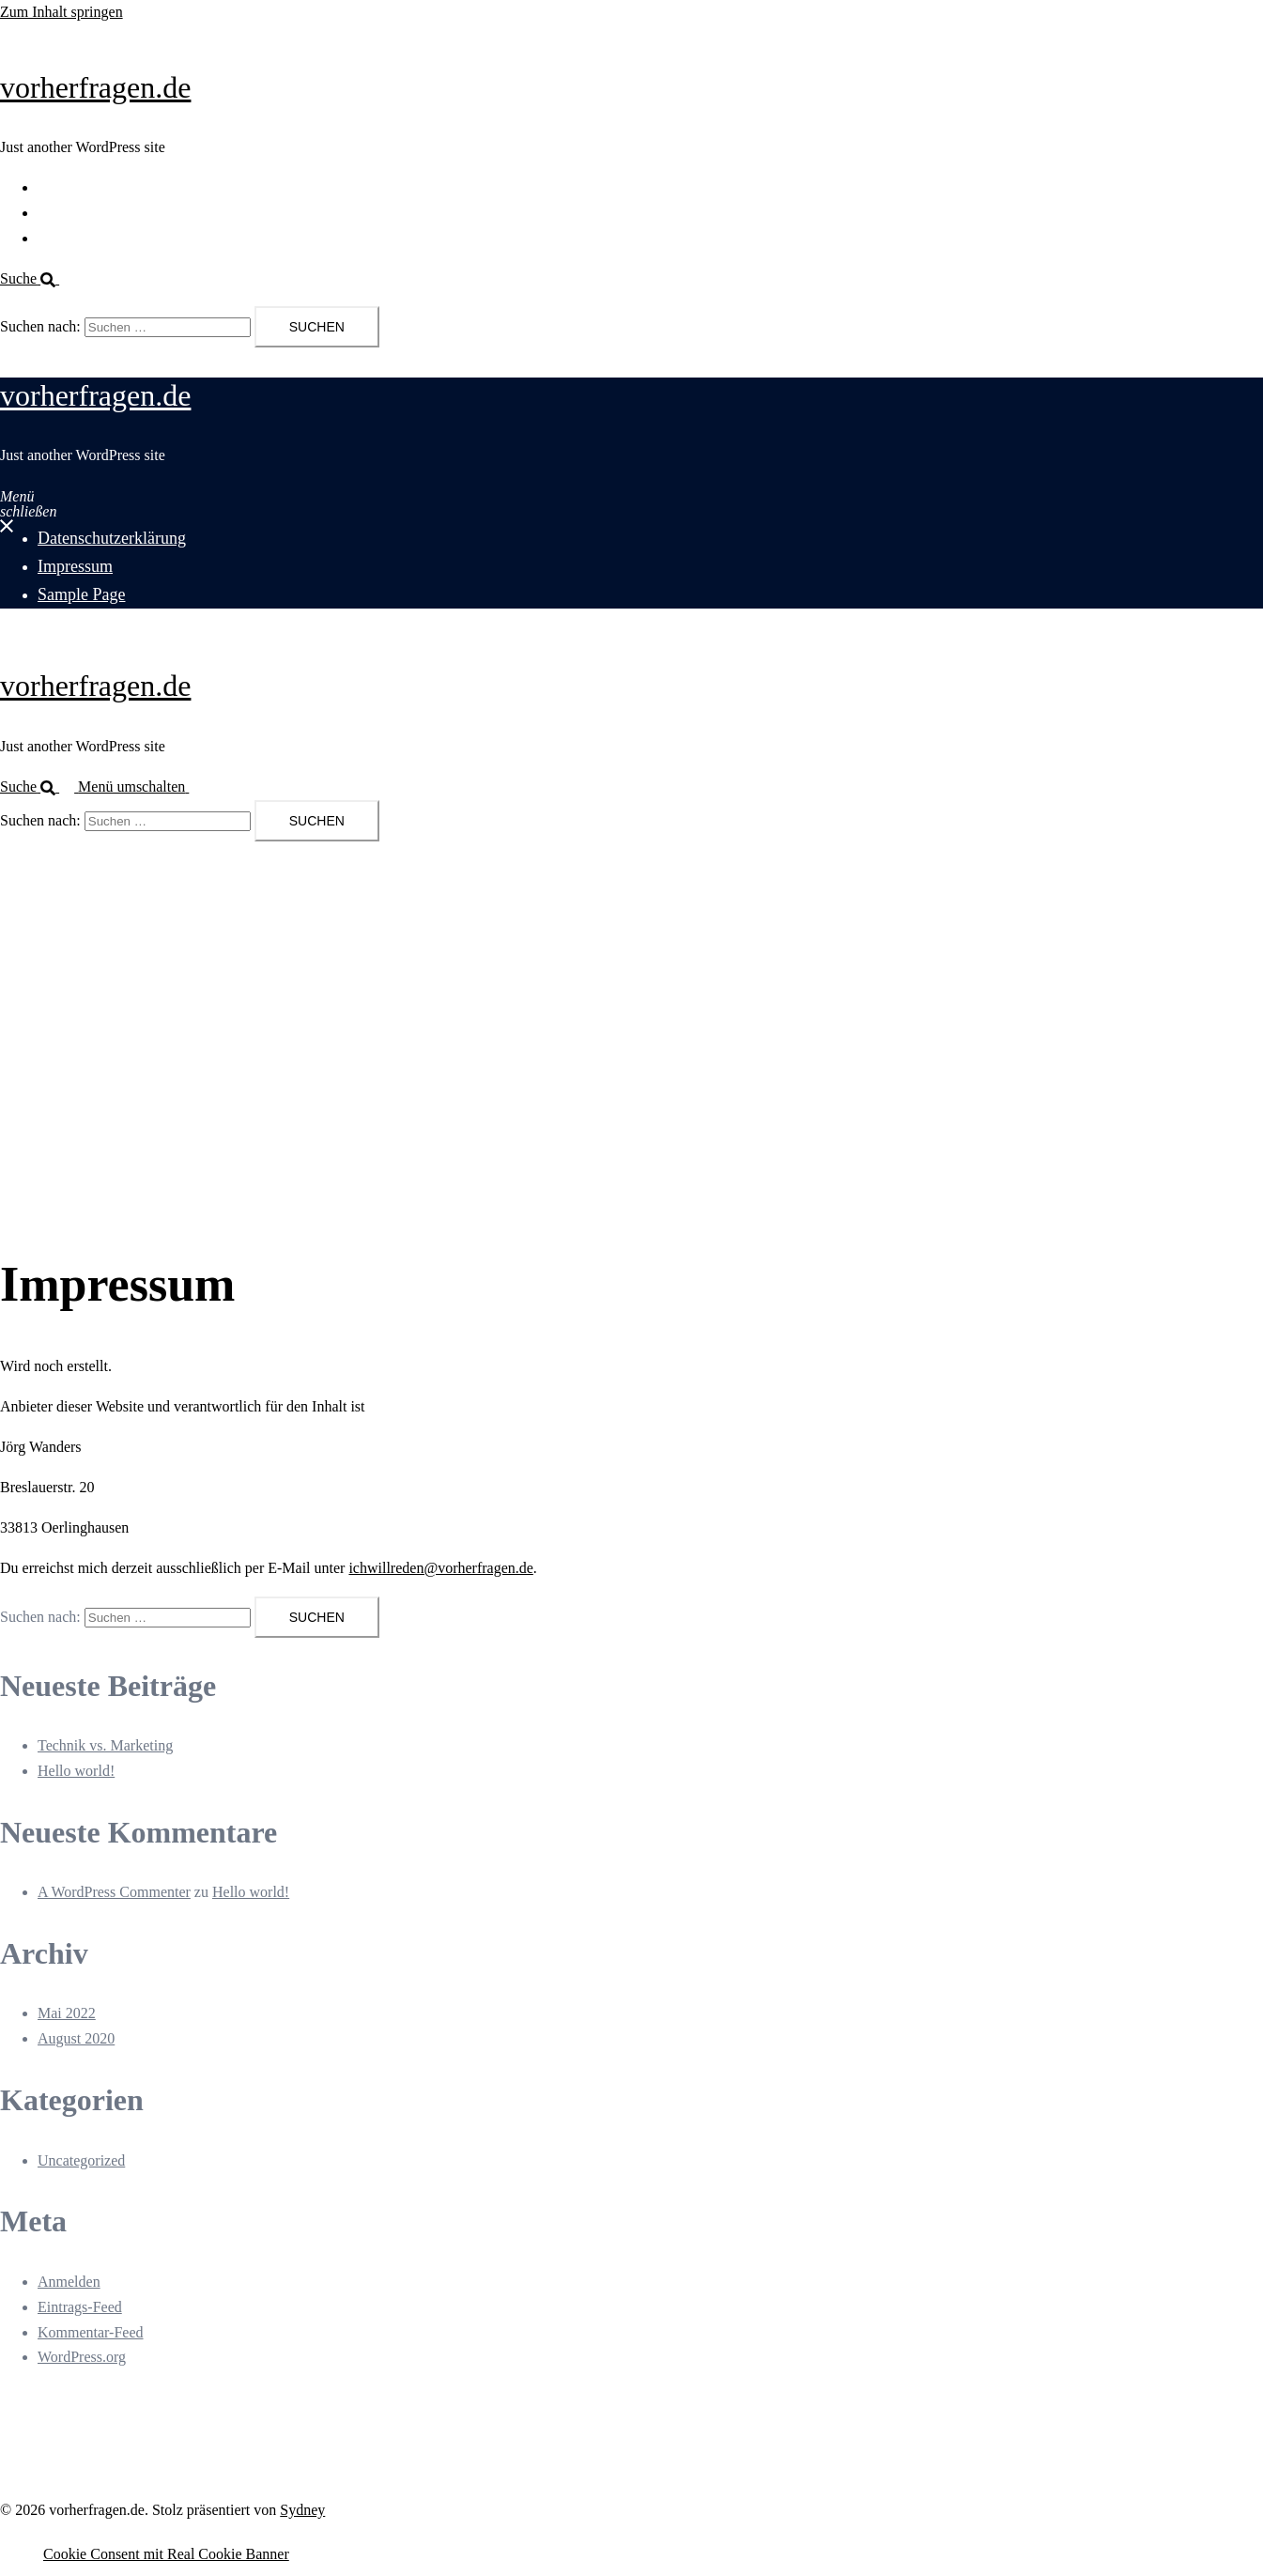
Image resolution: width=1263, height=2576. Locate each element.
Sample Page (77, 238)
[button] (37, 278)
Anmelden (69, 2282)
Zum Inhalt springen (61, 12)
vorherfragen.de (95, 87)
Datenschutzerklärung (103, 187)
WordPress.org (82, 2357)
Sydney (302, 2510)
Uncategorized (81, 2160)
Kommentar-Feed (91, 2332)
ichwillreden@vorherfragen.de (440, 1568)
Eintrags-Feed (80, 2307)
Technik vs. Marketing (105, 1745)
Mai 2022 (67, 2013)
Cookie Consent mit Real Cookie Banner (166, 2554)
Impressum (71, 213)
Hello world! (76, 1771)
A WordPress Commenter (114, 1892)
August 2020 (76, 2038)
